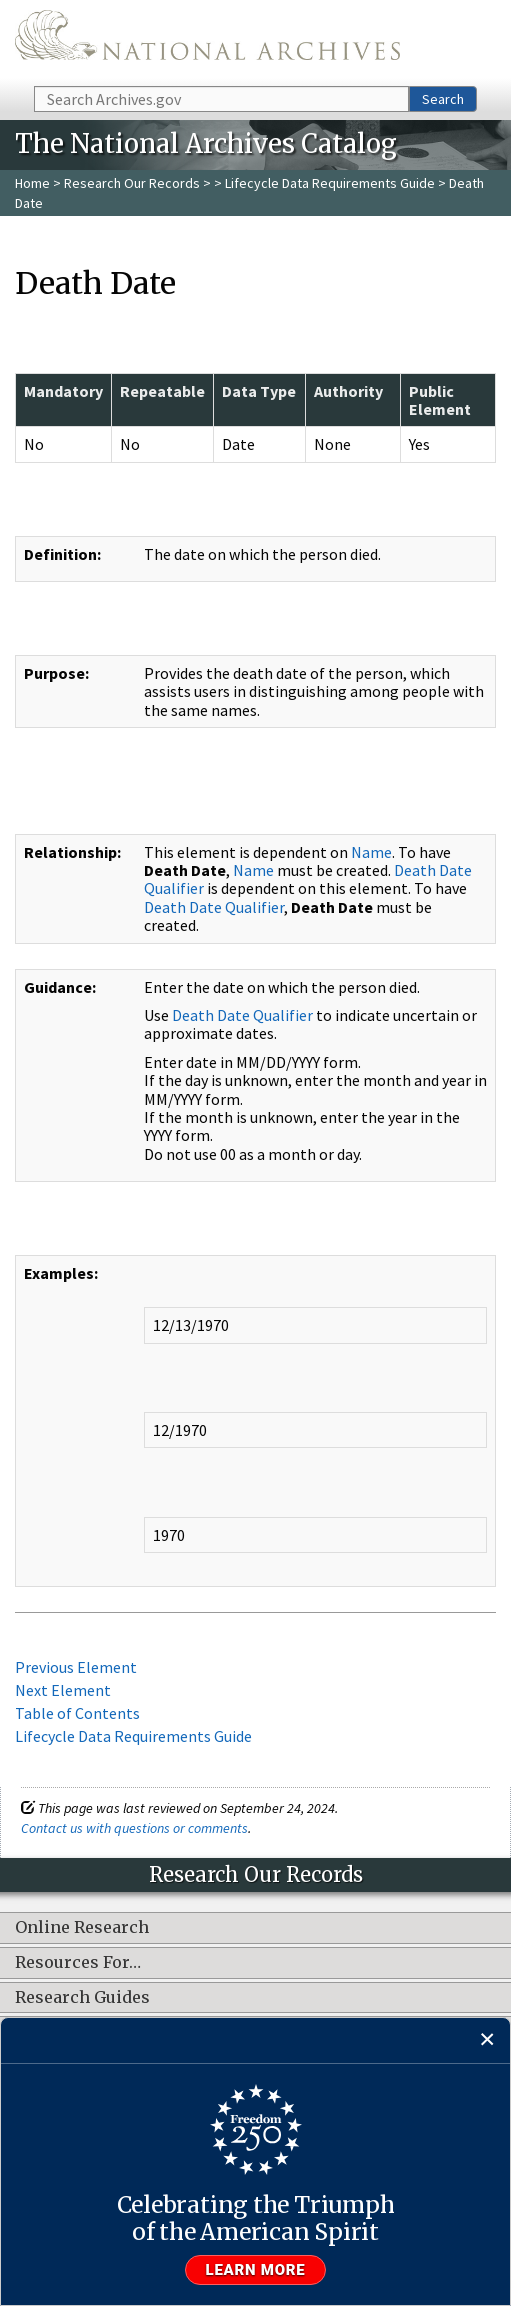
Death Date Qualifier (214, 907)
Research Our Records (132, 183)
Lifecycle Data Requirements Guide (330, 183)
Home (32, 183)
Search (443, 99)
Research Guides (82, 1998)
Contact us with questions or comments (134, 1828)
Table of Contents (77, 1713)
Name (371, 852)
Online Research (82, 1928)
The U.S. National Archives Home (207, 41)
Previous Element (76, 1667)
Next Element (63, 1690)
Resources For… (78, 1963)
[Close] (487, 2040)
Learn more (256, 2270)
